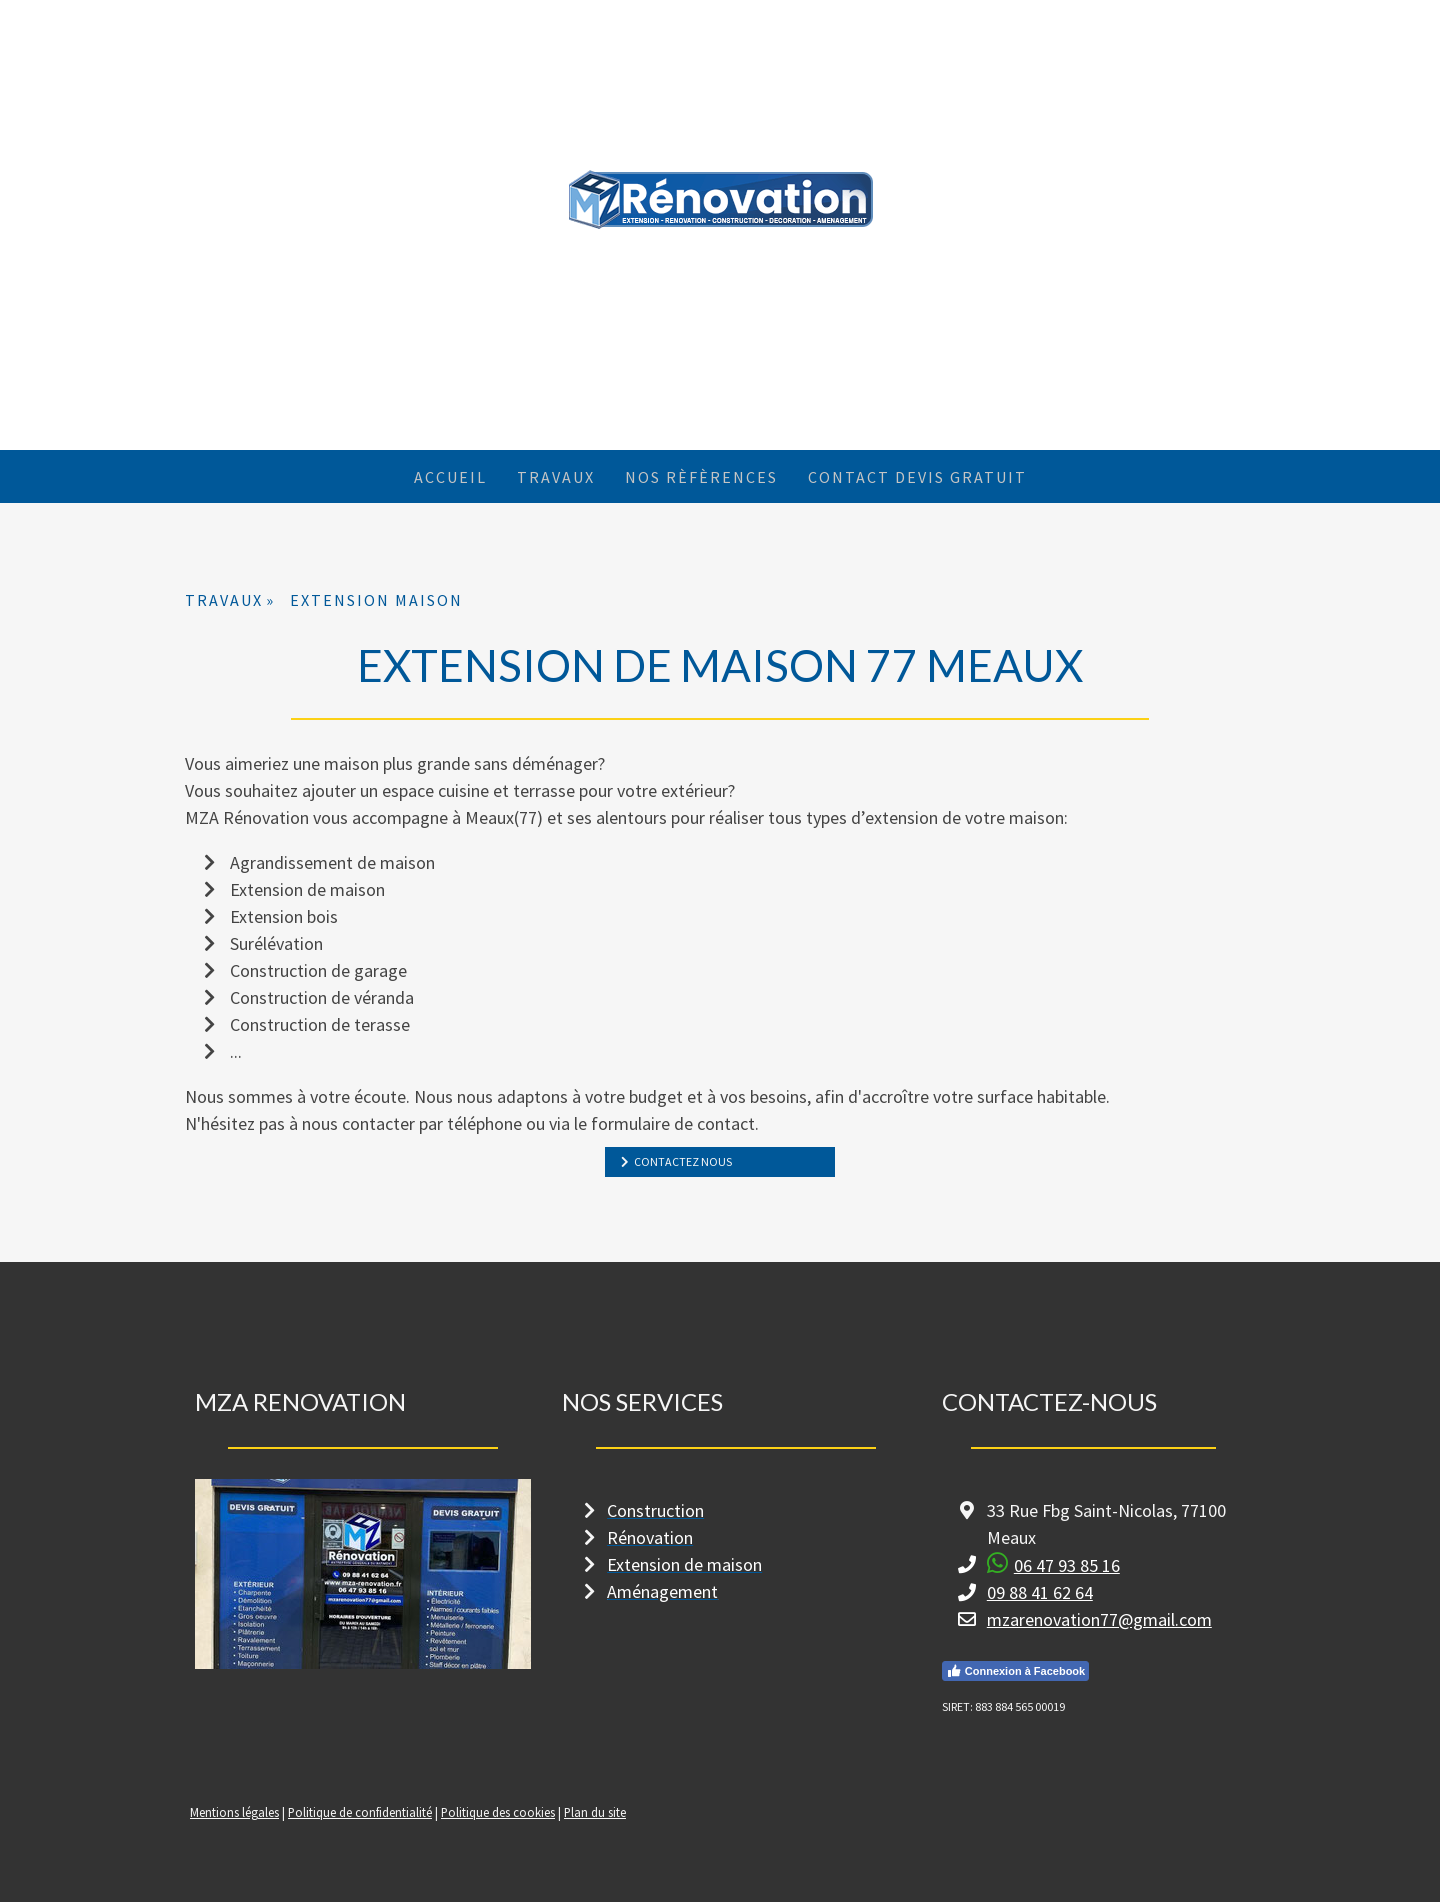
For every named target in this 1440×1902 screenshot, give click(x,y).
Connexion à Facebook (1015, 1671)
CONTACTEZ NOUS (682, 1161)
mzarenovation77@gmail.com (1099, 1619)
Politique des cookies (498, 1812)
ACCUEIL (450, 477)
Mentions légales (234, 1812)
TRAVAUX (556, 477)
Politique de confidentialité (360, 1812)
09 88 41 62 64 (1040, 1592)
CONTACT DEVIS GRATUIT (917, 477)
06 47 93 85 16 (1067, 1565)
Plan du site (595, 1812)
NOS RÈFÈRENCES (701, 477)
